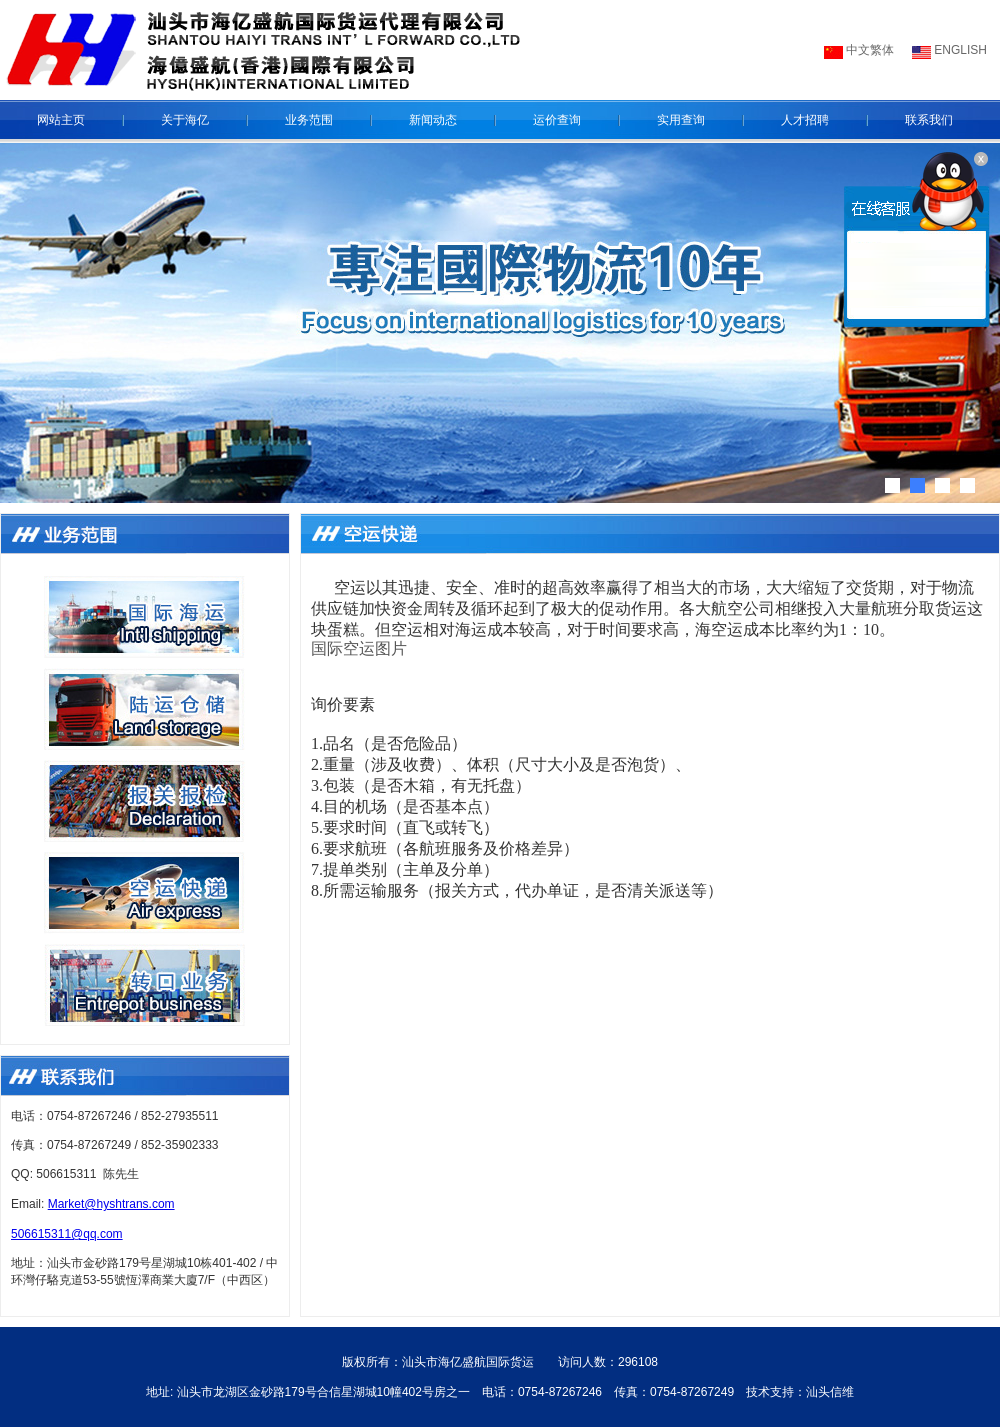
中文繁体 (868, 50)
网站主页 (61, 120)
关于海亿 (185, 120)
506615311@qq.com (67, 1234)
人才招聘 (805, 120)
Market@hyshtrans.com (111, 1204)
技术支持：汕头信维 (800, 1392)
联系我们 (929, 120)
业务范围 (309, 120)
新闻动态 (433, 120)
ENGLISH (959, 50)
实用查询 (681, 120)
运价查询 (557, 120)
